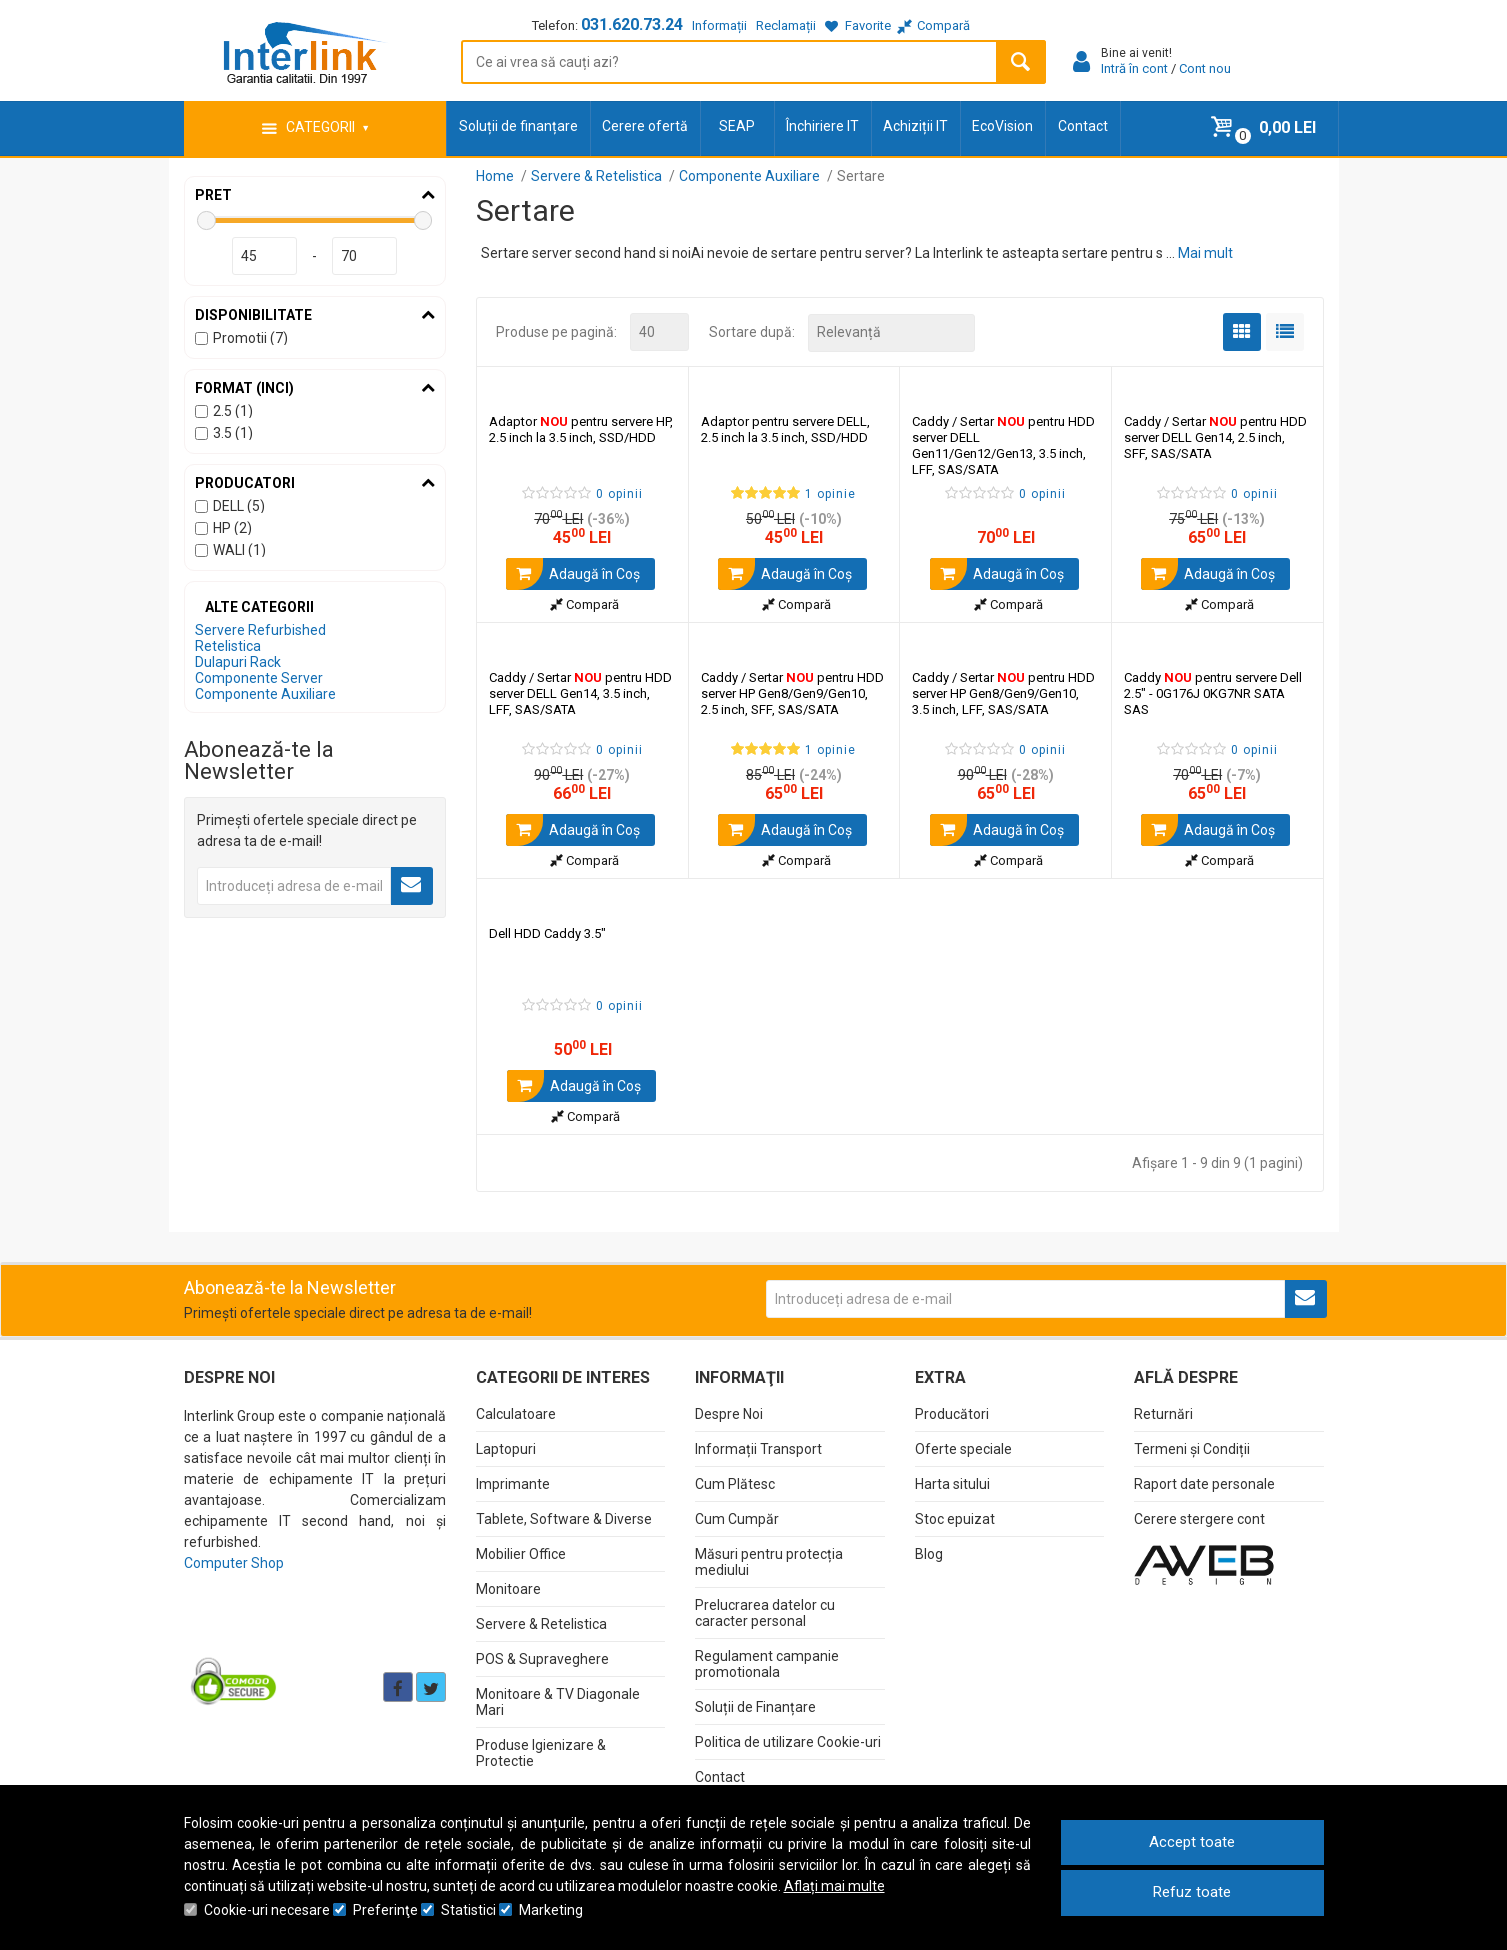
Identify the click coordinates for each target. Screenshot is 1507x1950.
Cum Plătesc (735, 1483)
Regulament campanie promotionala (767, 1663)
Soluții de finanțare (518, 126)
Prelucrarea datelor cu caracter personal (765, 1612)
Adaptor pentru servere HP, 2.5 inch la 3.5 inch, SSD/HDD (581, 428)
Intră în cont (1134, 68)
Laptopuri (506, 1448)
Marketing (551, 1910)
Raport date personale (1204, 1483)
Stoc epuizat (955, 1518)
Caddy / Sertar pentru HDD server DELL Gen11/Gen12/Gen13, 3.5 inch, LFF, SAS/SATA (1003, 444)
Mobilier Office (521, 1553)
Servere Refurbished (260, 630)
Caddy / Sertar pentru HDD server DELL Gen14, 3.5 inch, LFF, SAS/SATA (580, 692)
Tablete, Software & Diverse (564, 1518)
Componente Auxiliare (265, 694)
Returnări (1163, 1413)
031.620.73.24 (632, 24)
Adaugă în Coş (573, 573)
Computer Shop (234, 1562)
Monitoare (508, 1588)
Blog (929, 1553)
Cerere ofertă (645, 126)
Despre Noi (729, 1413)
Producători (952, 1413)
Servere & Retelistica (541, 1623)
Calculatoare (516, 1413)
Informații (719, 25)
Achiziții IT (915, 126)
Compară (584, 603)
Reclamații (786, 25)
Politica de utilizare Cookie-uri (788, 1741)
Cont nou (1205, 68)
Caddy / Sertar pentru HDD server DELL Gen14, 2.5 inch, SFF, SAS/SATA (1215, 436)
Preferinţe (385, 1910)
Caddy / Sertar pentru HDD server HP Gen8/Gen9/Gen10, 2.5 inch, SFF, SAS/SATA (792, 692)
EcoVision (1002, 126)
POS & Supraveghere (542, 1658)
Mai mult (1205, 253)
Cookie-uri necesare (267, 1910)
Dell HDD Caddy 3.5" (547, 932)
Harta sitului (952, 1483)
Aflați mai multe (834, 1886)
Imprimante (513, 1483)
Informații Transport (758, 1448)
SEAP (737, 126)
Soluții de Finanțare (755, 1706)
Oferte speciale (963, 1448)
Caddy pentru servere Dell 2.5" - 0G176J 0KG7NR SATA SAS (1213, 692)
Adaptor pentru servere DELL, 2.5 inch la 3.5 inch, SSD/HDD (785, 428)
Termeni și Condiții (1192, 1448)
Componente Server (259, 678)
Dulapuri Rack (238, 662)
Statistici (468, 1910)
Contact (1083, 126)
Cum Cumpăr (737, 1518)
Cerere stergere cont (1199, 1518)
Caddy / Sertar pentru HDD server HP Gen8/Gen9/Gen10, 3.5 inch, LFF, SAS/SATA (1003, 692)
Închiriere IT (822, 126)
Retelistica (228, 646)
